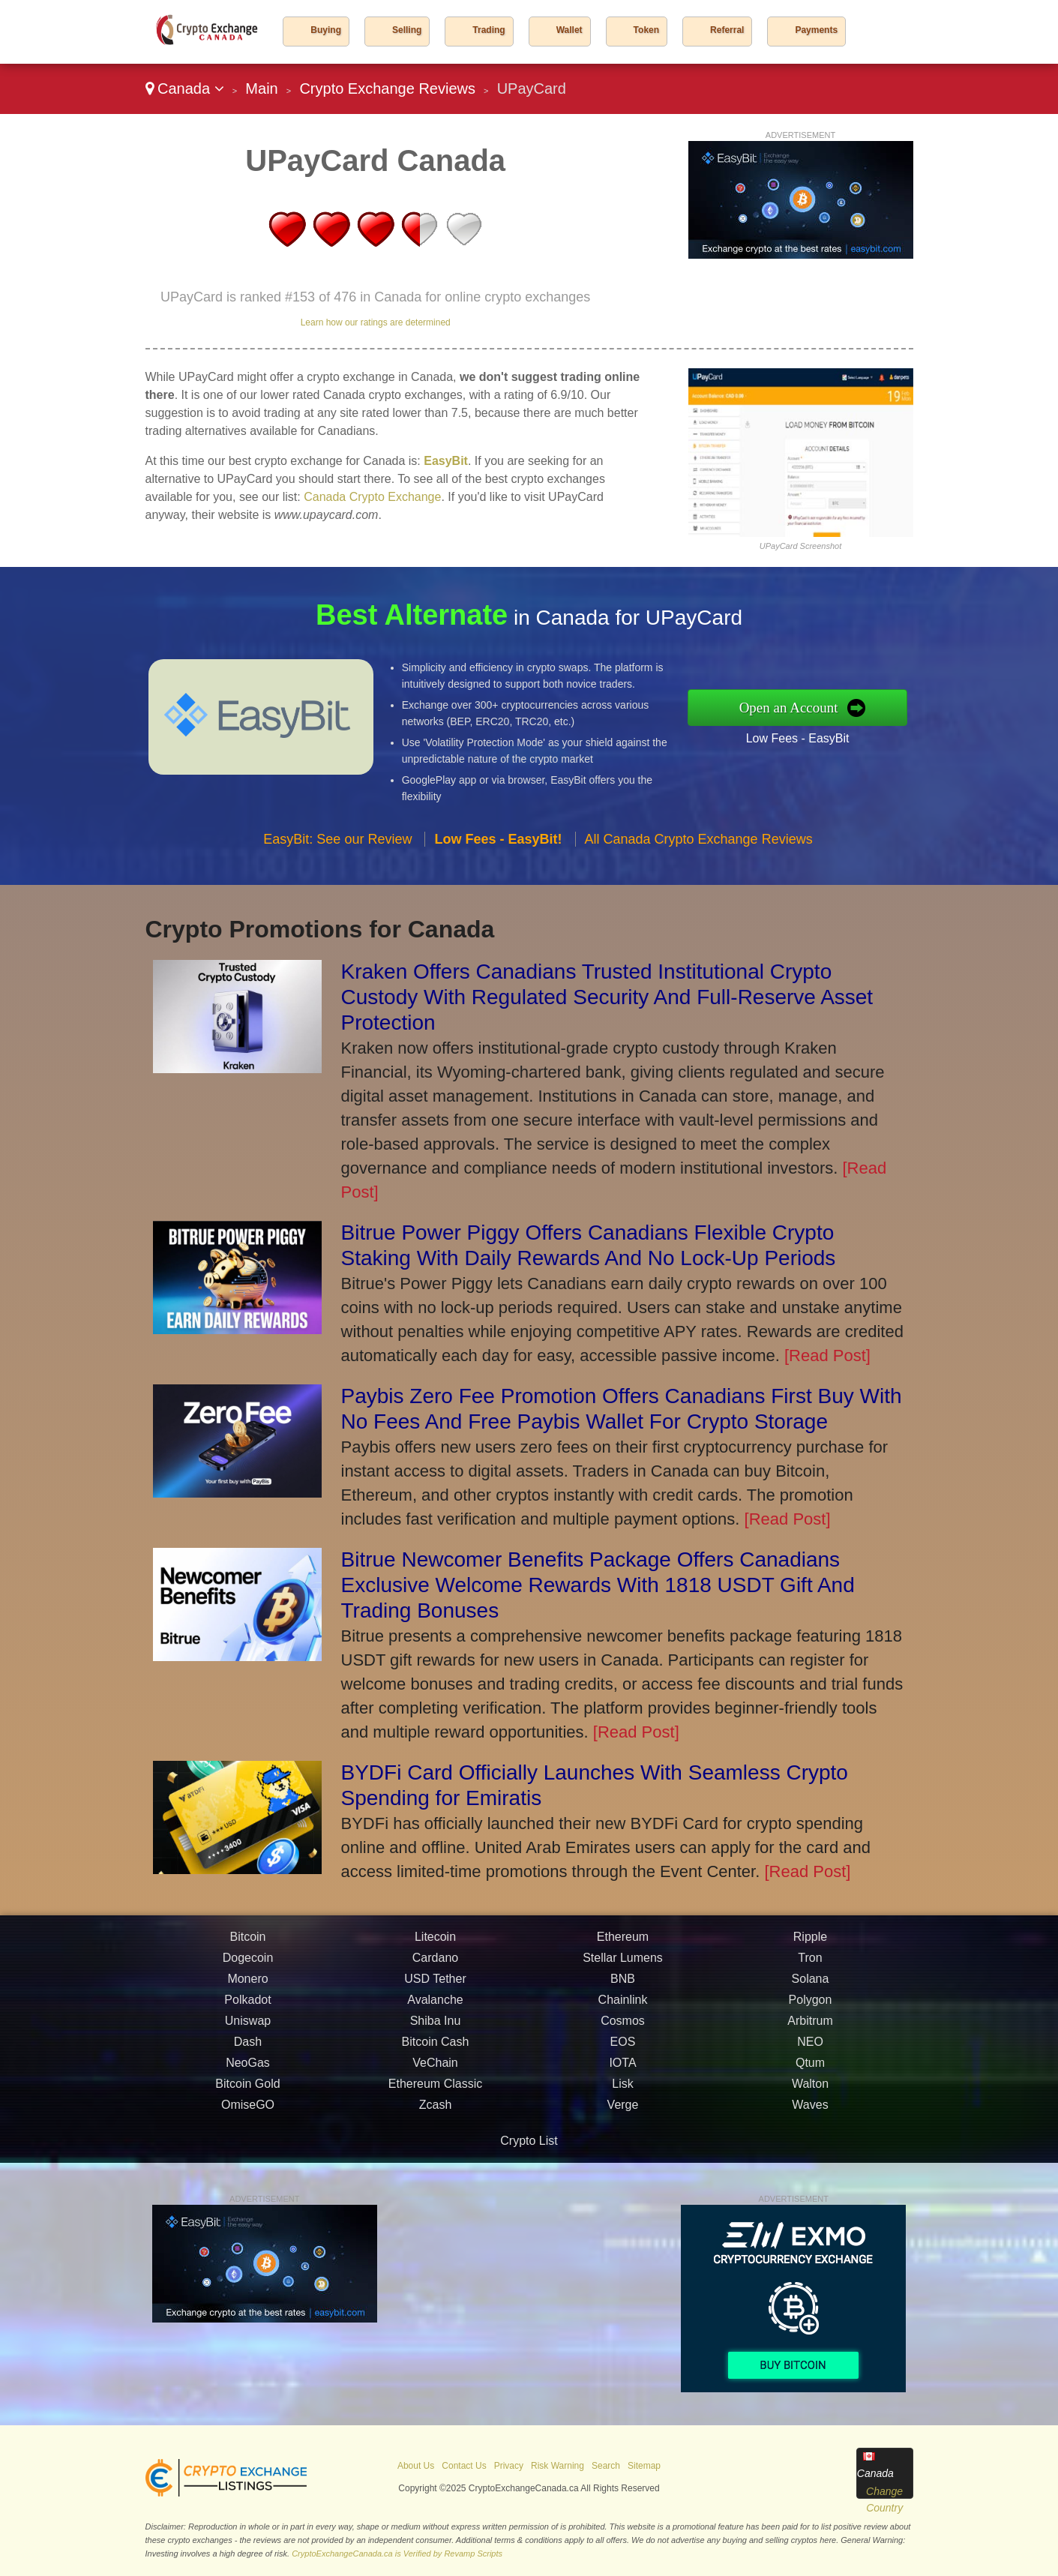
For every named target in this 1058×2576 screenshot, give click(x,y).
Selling (406, 30)
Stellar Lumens (623, 2002)
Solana (810, 2023)
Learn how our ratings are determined (376, 322)
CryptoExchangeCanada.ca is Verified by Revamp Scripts (397, 2553)
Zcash (435, 2149)
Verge (623, 2149)
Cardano (435, 2002)
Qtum (810, 2107)
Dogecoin (248, 2002)
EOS (623, 2086)
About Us (415, 2466)
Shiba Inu (435, 2065)
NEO (810, 2086)
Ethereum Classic (435, 2128)
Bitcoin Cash (435, 2086)
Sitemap (644, 2466)
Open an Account (835, 707)
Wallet (569, 30)
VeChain (435, 2107)
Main (261, 88)
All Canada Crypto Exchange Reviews (699, 883)
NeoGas (248, 2107)
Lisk (622, 2128)
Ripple (810, 1981)
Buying (325, 30)
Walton (810, 2128)
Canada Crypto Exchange (372, 496)
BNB (622, 2023)
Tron (810, 2002)
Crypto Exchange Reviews (387, 88)
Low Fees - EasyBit (841, 730)
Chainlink (623, 2044)
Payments (816, 30)
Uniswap (248, 2065)
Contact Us (464, 2466)
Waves (810, 2149)
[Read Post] (827, 1355)
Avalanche (435, 2044)
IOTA (622, 2107)
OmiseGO (247, 2149)
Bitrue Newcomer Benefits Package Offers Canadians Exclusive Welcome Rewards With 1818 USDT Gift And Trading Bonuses (598, 1585)
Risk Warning (557, 2466)
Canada (184, 88)
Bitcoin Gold (247, 2128)
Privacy (508, 2466)
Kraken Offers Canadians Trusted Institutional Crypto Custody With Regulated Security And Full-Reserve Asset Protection (607, 997)
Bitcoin (247, 1981)
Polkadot (247, 2044)
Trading (488, 30)
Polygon (810, 2044)
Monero (247, 2023)
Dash (248, 2086)
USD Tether (435, 2023)
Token (646, 30)
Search (606, 2466)
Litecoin (435, 1981)
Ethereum (623, 1981)
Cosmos (623, 2065)
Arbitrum (809, 2065)
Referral (727, 30)
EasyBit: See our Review (337, 883)
